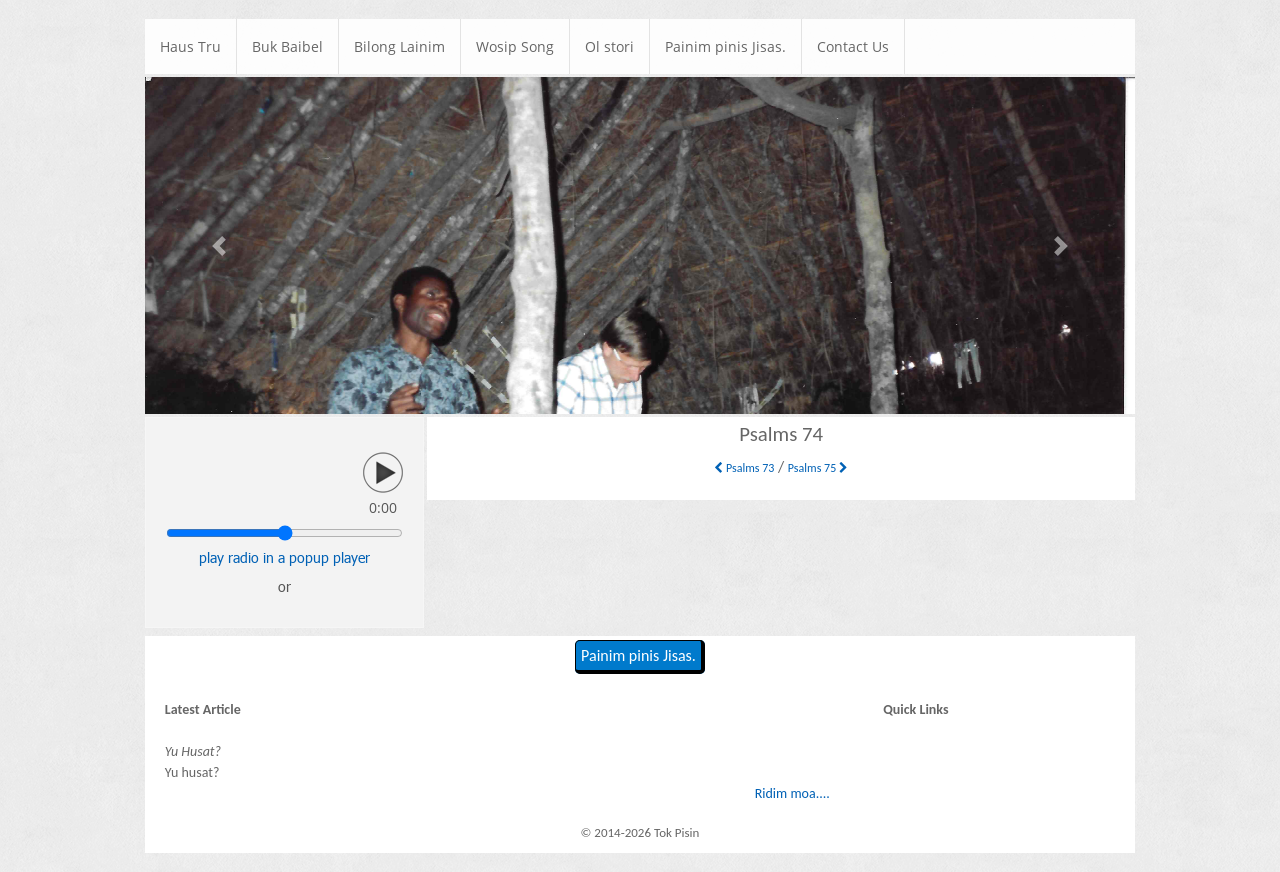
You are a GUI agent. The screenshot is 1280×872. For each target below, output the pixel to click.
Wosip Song (515, 46)
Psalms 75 (818, 468)
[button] (219, 245)
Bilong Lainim (399, 46)
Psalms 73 (744, 468)
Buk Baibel (287, 46)
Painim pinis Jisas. (725, 46)
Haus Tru (190, 46)
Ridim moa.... (792, 793)
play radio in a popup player (284, 557)
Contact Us (853, 46)
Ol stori (609, 46)
